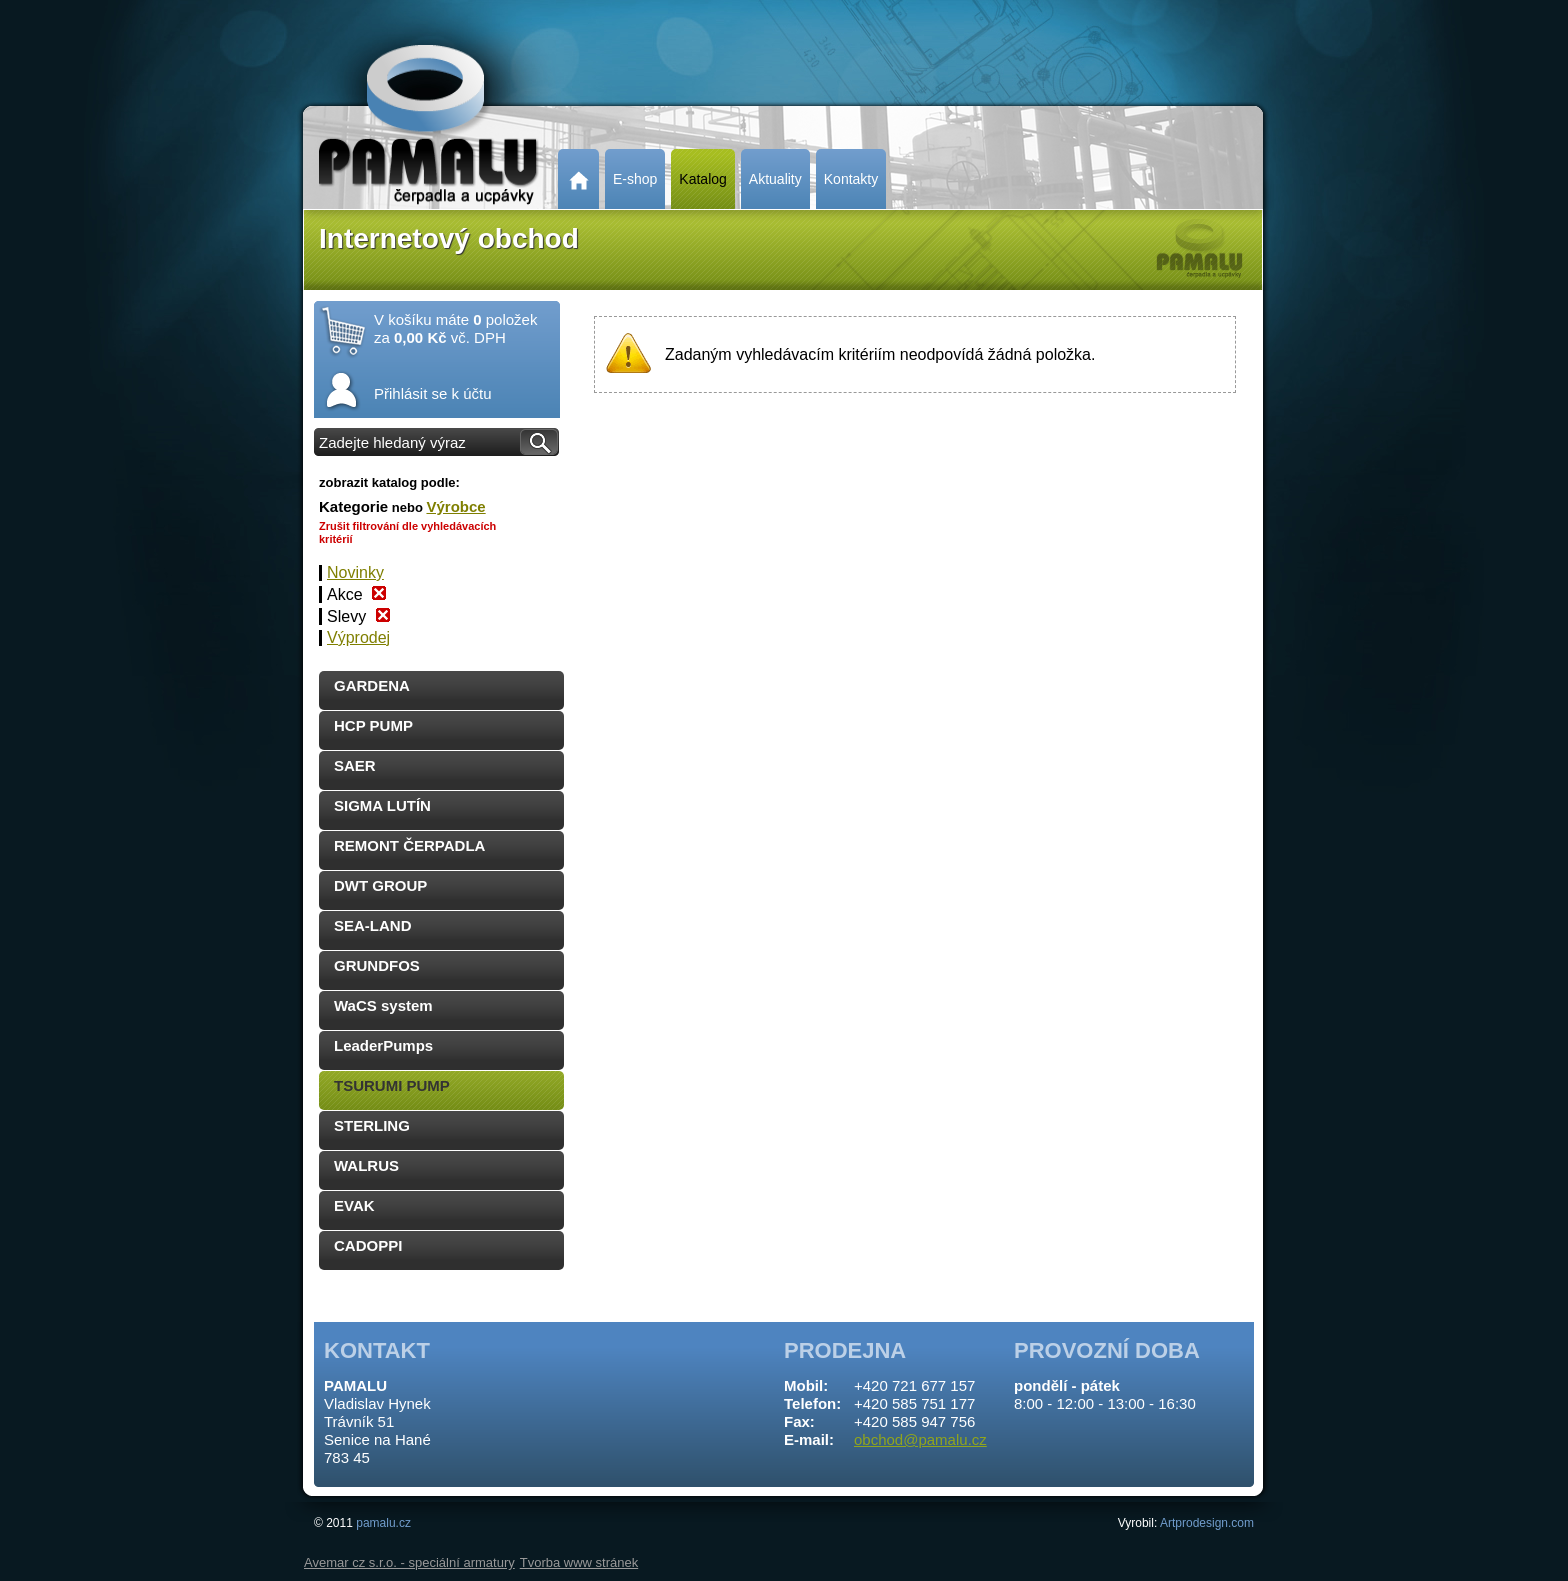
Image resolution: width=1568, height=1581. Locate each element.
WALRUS (366, 1165)
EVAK (354, 1205)
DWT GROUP (380, 885)
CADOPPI (368, 1245)
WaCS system (383, 1005)
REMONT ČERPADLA (409, 845)
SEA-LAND (373, 925)
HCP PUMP (373, 725)
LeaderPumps (383, 1045)
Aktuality (775, 179)
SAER (355, 765)
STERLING (372, 1125)
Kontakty (851, 179)
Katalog (702, 179)
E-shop (635, 179)
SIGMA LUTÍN (382, 805)
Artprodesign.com (1207, 1523)
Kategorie (353, 506)
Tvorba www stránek (579, 1562)
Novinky (355, 572)
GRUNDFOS (377, 965)
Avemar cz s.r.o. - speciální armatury (409, 1562)
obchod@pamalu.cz (920, 1439)
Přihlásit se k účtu (433, 393)
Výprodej (358, 637)
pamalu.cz (383, 1523)
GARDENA (372, 685)
